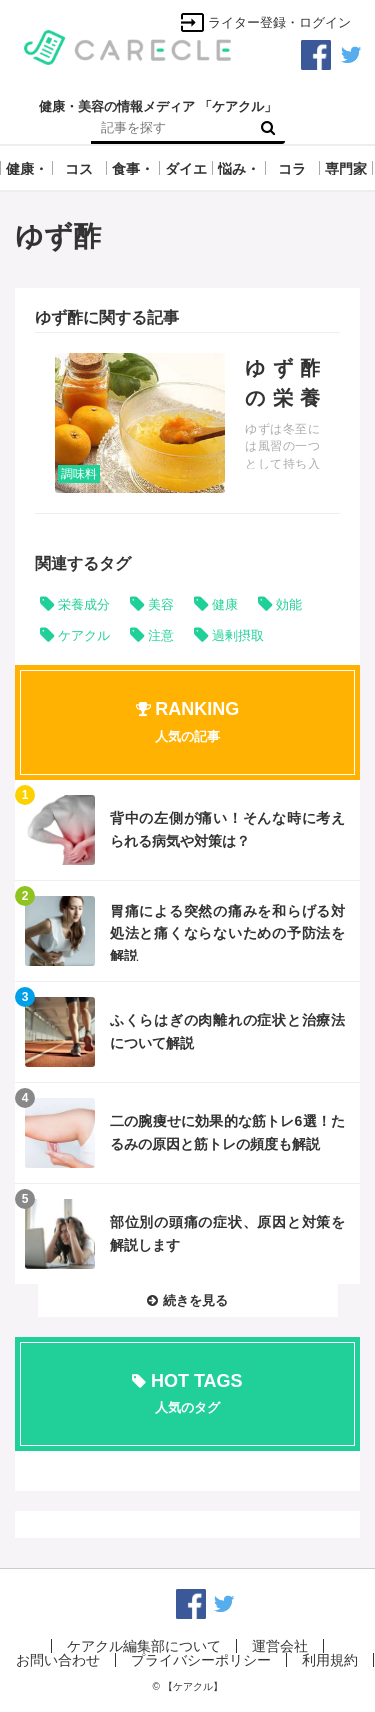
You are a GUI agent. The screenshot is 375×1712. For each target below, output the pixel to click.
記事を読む (187, 423)
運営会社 (280, 1646)
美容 (161, 604)
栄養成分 (84, 604)
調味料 (79, 474)
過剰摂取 (238, 635)
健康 (225, 604)
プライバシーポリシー (201, 1660)
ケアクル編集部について (144, 1646)
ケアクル (84, 635)
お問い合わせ (58, 1660)
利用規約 (330, 1660)
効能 (289, 604)
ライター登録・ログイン (265, 22)
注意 (161, 635)
